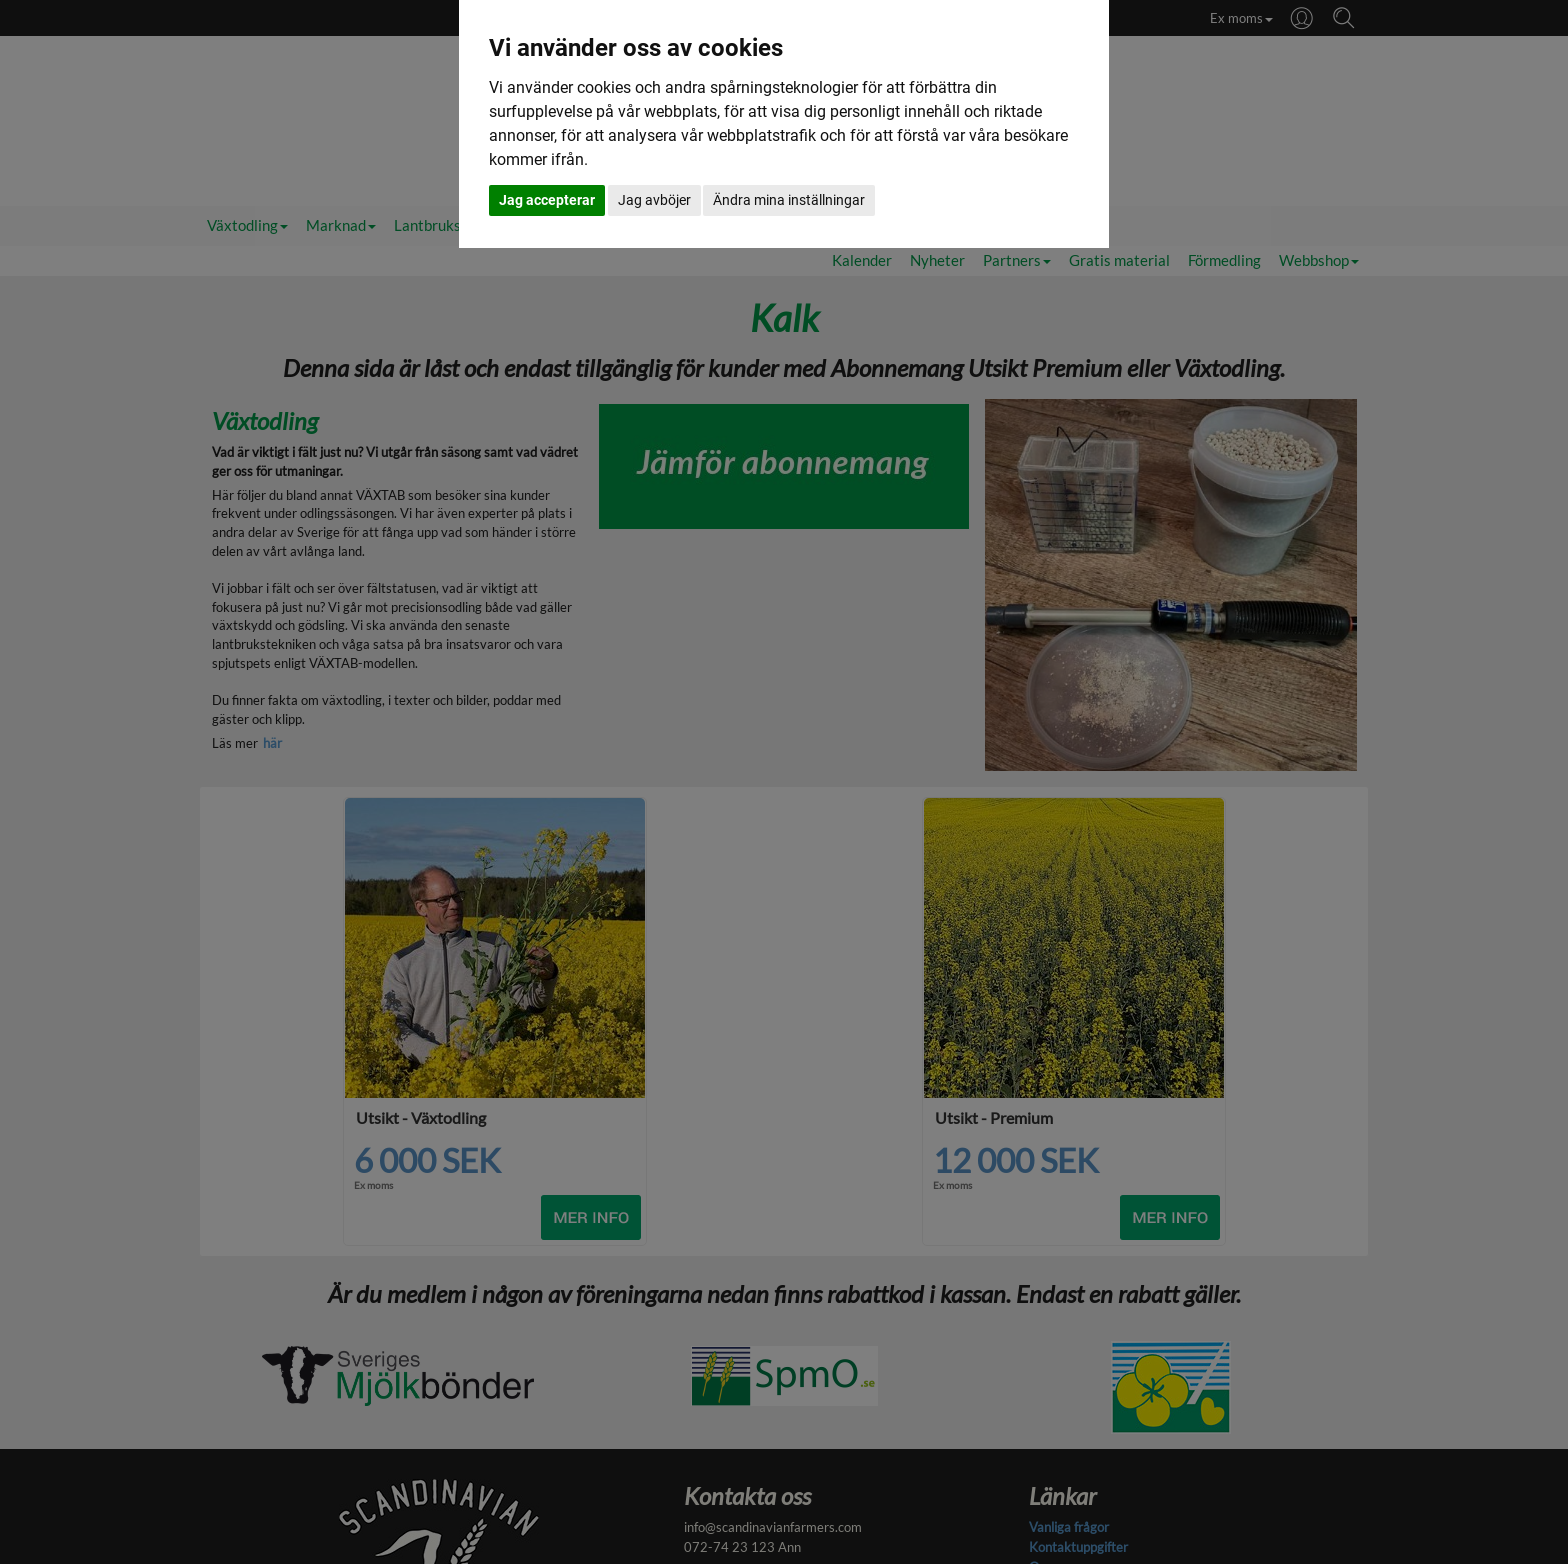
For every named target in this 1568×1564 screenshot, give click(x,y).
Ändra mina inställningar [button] (789, 200)
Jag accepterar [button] (547, 200)
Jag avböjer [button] (654, 200)
